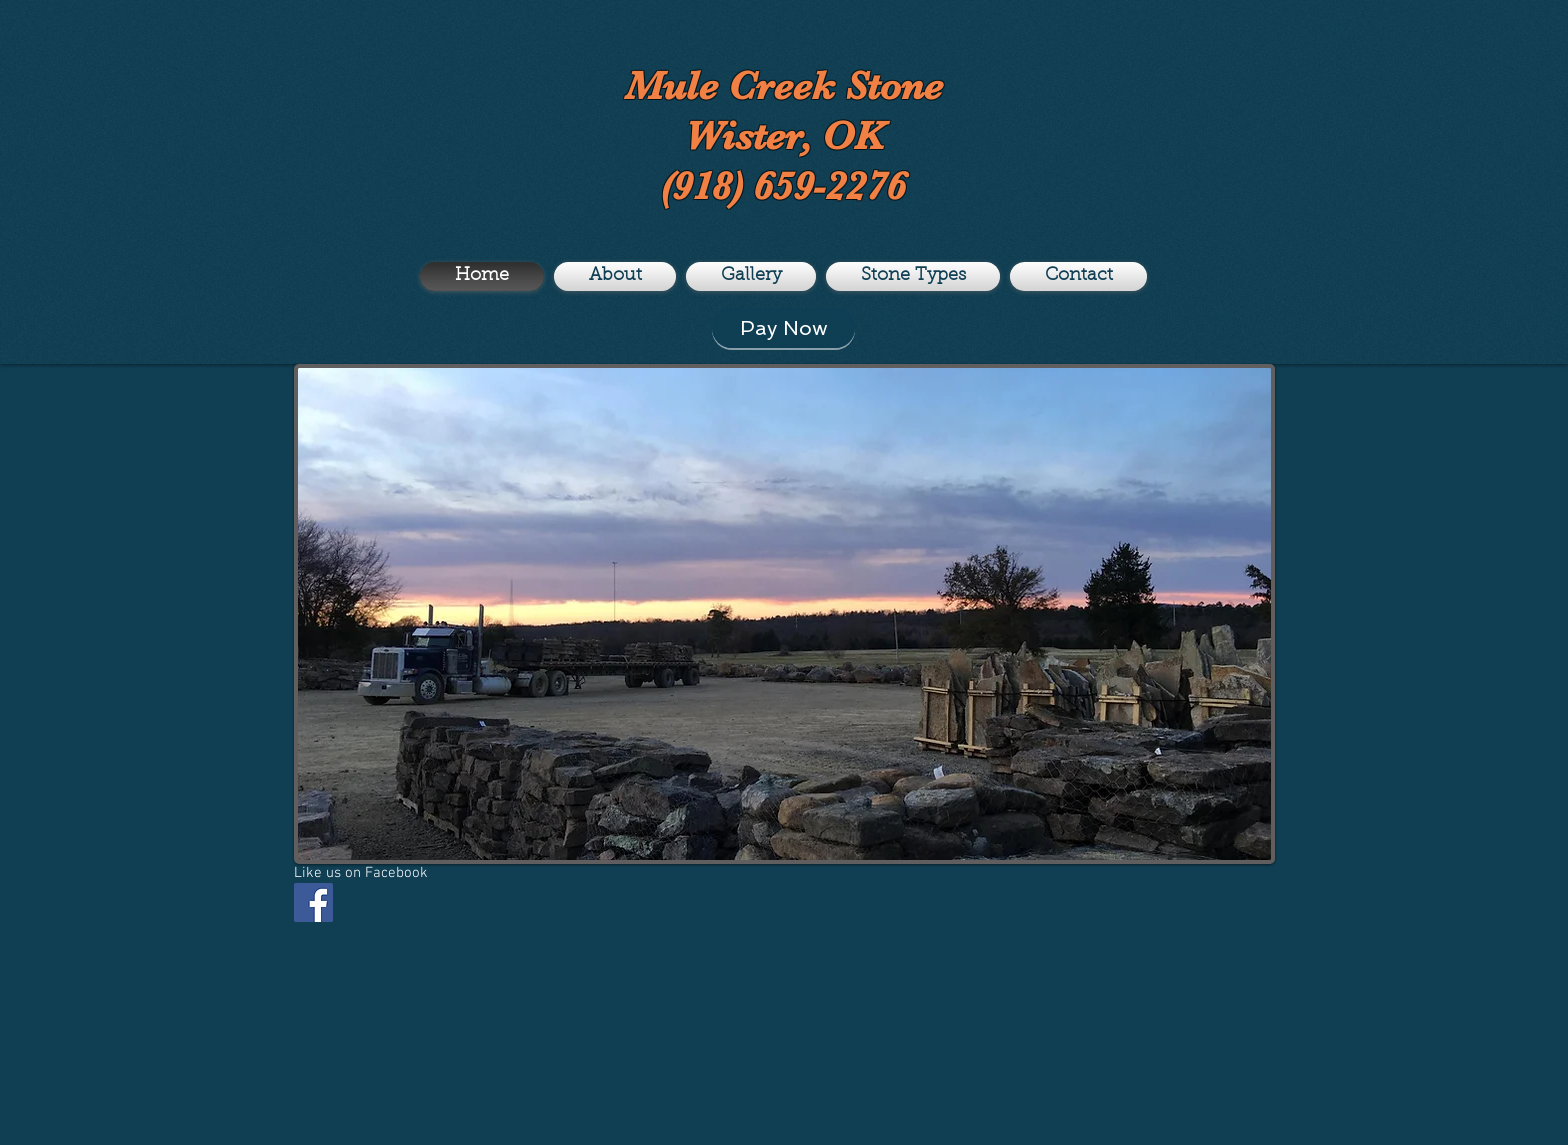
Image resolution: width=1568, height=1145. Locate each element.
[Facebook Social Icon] (313, 902)
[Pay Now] (783, 328)
